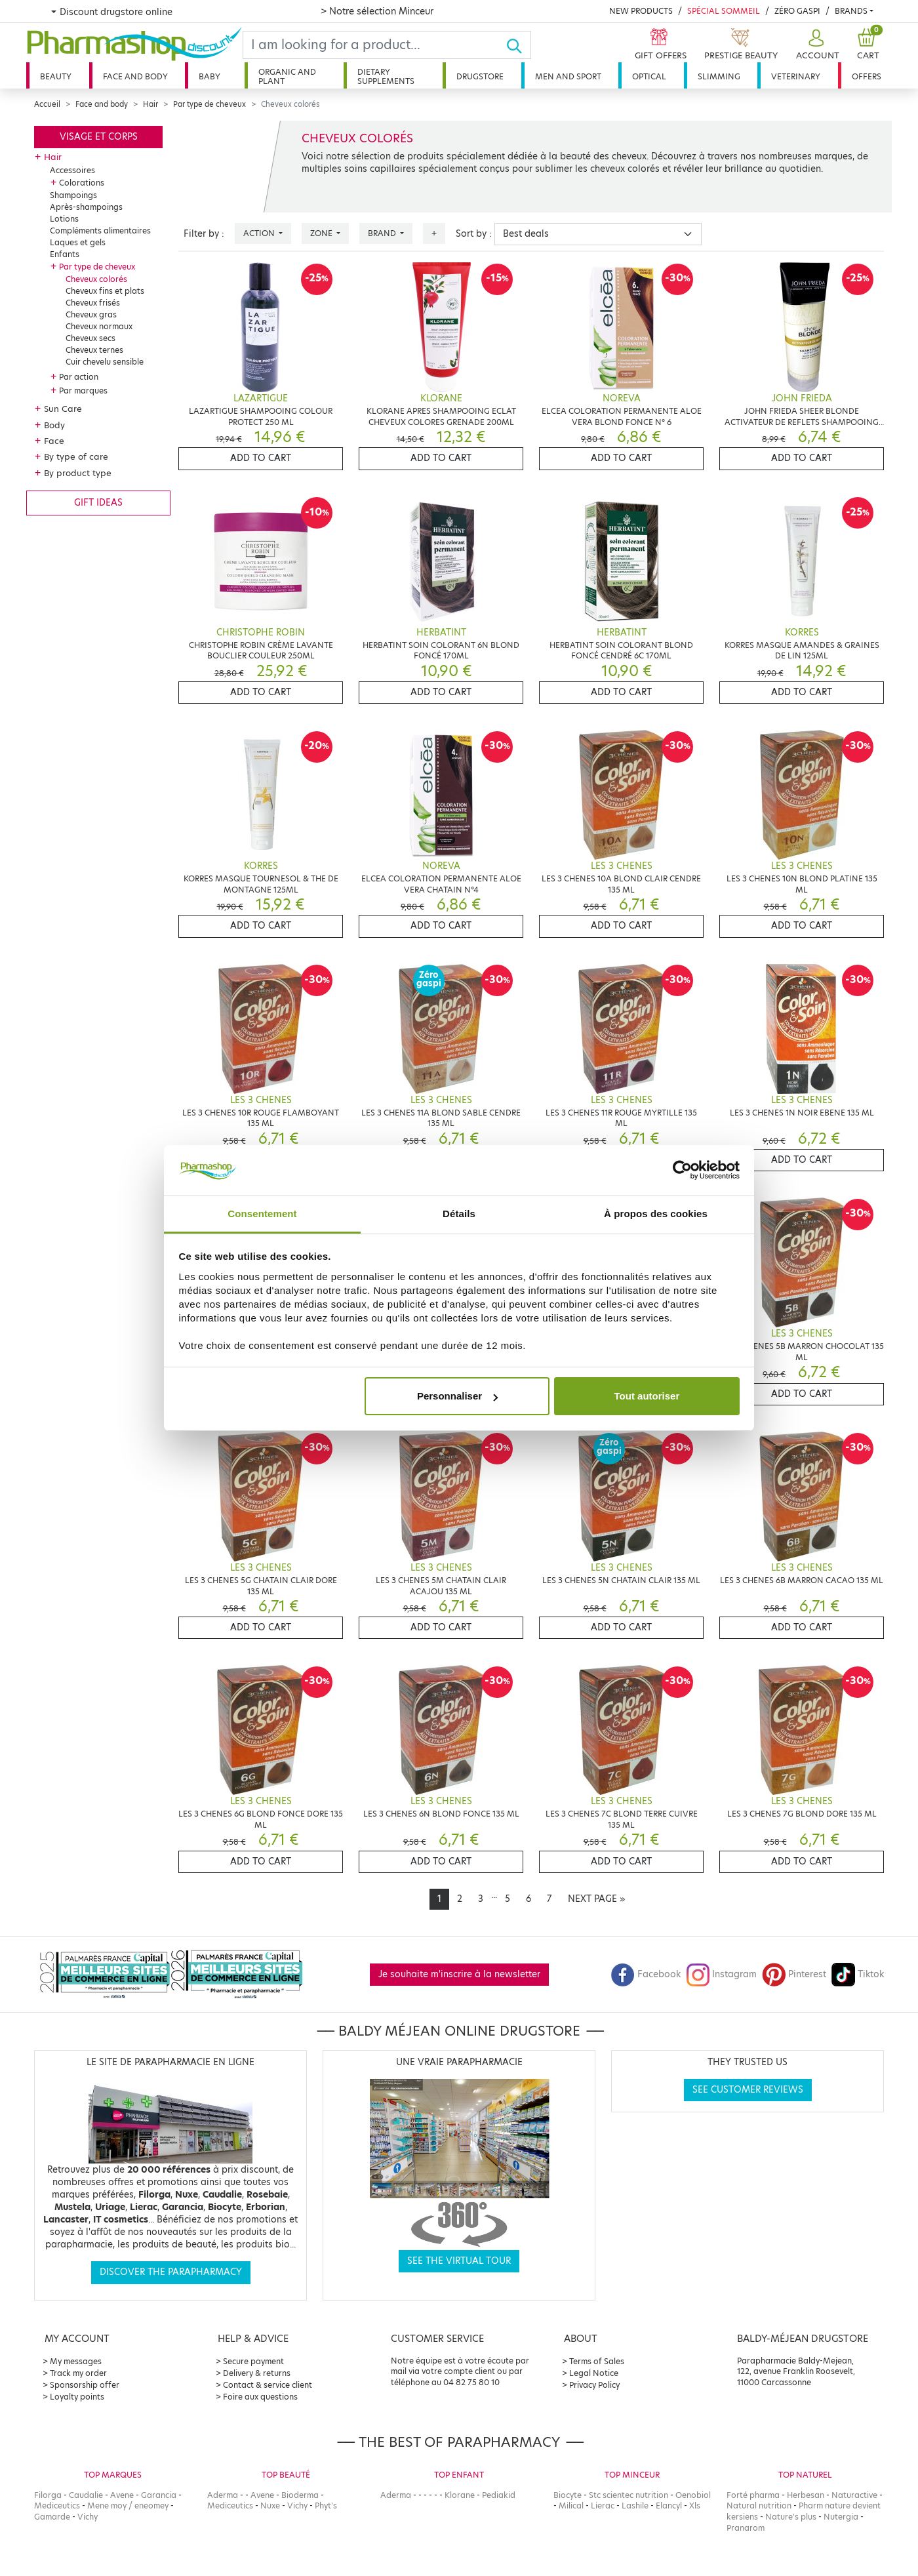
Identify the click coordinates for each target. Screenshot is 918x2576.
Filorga (48, 2495)
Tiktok (857, 1974)
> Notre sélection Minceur (377, 11)
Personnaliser (457, 1395)
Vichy (87, 2516)
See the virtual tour (459, 2261)
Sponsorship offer (84, 2384)
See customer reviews (747, 2089)
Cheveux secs (90, 338)
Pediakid (498, 2495)
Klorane (460, 2495)
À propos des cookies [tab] (656, 1213)
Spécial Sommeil (723, 10)
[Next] (596, 1899)
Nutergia (841, 2516)
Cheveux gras (91, 314)
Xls (694, 2505)
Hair (150, 104)
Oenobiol (693, 2495)
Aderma (222, 2495)
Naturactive (854, 2495)
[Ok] (518, 45)
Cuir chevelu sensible (105, 361)
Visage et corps (99, 137)
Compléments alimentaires (100, 230)
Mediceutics (57, 2505)
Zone (322, 233)
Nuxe (270, 2505)
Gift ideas (98, 502)
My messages (76, 2361)
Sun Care (63, 408)
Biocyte (567, 2495)
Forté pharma (753, 2495)
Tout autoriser (647, 1395)
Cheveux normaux (99, 326)
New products (641, 10)
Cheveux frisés (93, 302)
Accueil (47, 104)
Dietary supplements (385, 76)
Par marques (83, 390)
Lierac (602, 2505)
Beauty (55, 76)
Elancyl (669, 2505)
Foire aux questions (260, 2396)
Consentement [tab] (262, 1213)
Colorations (81, 182)
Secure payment (253, 2361)
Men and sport (568, 76)
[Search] (374, 45)
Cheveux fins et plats (105, 290)
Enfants (64, 254)
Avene (122, 2495)
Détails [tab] (459, 1213)
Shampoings (73, 195)
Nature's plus (790, 2516)
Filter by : (204, 234)
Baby (209, 76)
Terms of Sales (596, 2361)
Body (54, 425)
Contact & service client (267, 2384)
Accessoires (72, 170)
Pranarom (746, 2527)
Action (260, 233)
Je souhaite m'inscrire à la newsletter (459, 1974)
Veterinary (795, 76)
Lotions (64, 218)
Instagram (721, 1974)
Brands (851, 10)
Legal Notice (593, 2373)
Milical (571, 2505)
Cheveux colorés (96, 279)
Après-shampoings (86, 206)
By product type (77, 473)
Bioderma (300, 2495)
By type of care (76, 456)
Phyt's (326, 2505)
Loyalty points (77, 2396)
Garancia (158, 2495)
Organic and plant (287, 76)
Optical (649, 76)
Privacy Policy (594, 2384)
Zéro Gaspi (797, 10)
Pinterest (794, 1974)
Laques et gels (78, 242)
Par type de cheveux (209, 104)
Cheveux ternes (94, 349)
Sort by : (474, 234)
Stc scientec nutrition (628, 2495)
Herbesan (805, 2495)
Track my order (78, 2373)
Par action (78, 376)
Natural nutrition (759, 2505)
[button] (816, 45)
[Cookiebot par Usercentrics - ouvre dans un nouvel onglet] (682, 1170)
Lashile (635, 2505)
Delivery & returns (256, 2373)
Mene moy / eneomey (128, 2505)
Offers (866, 76)
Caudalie (86, 2495)
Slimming (719, 76)
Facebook (646, 1974)
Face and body (135, 76)
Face (54, 441)
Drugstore (480, 76)
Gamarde (52, 2516)
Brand (383, 233)
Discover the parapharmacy (171, 2272)
